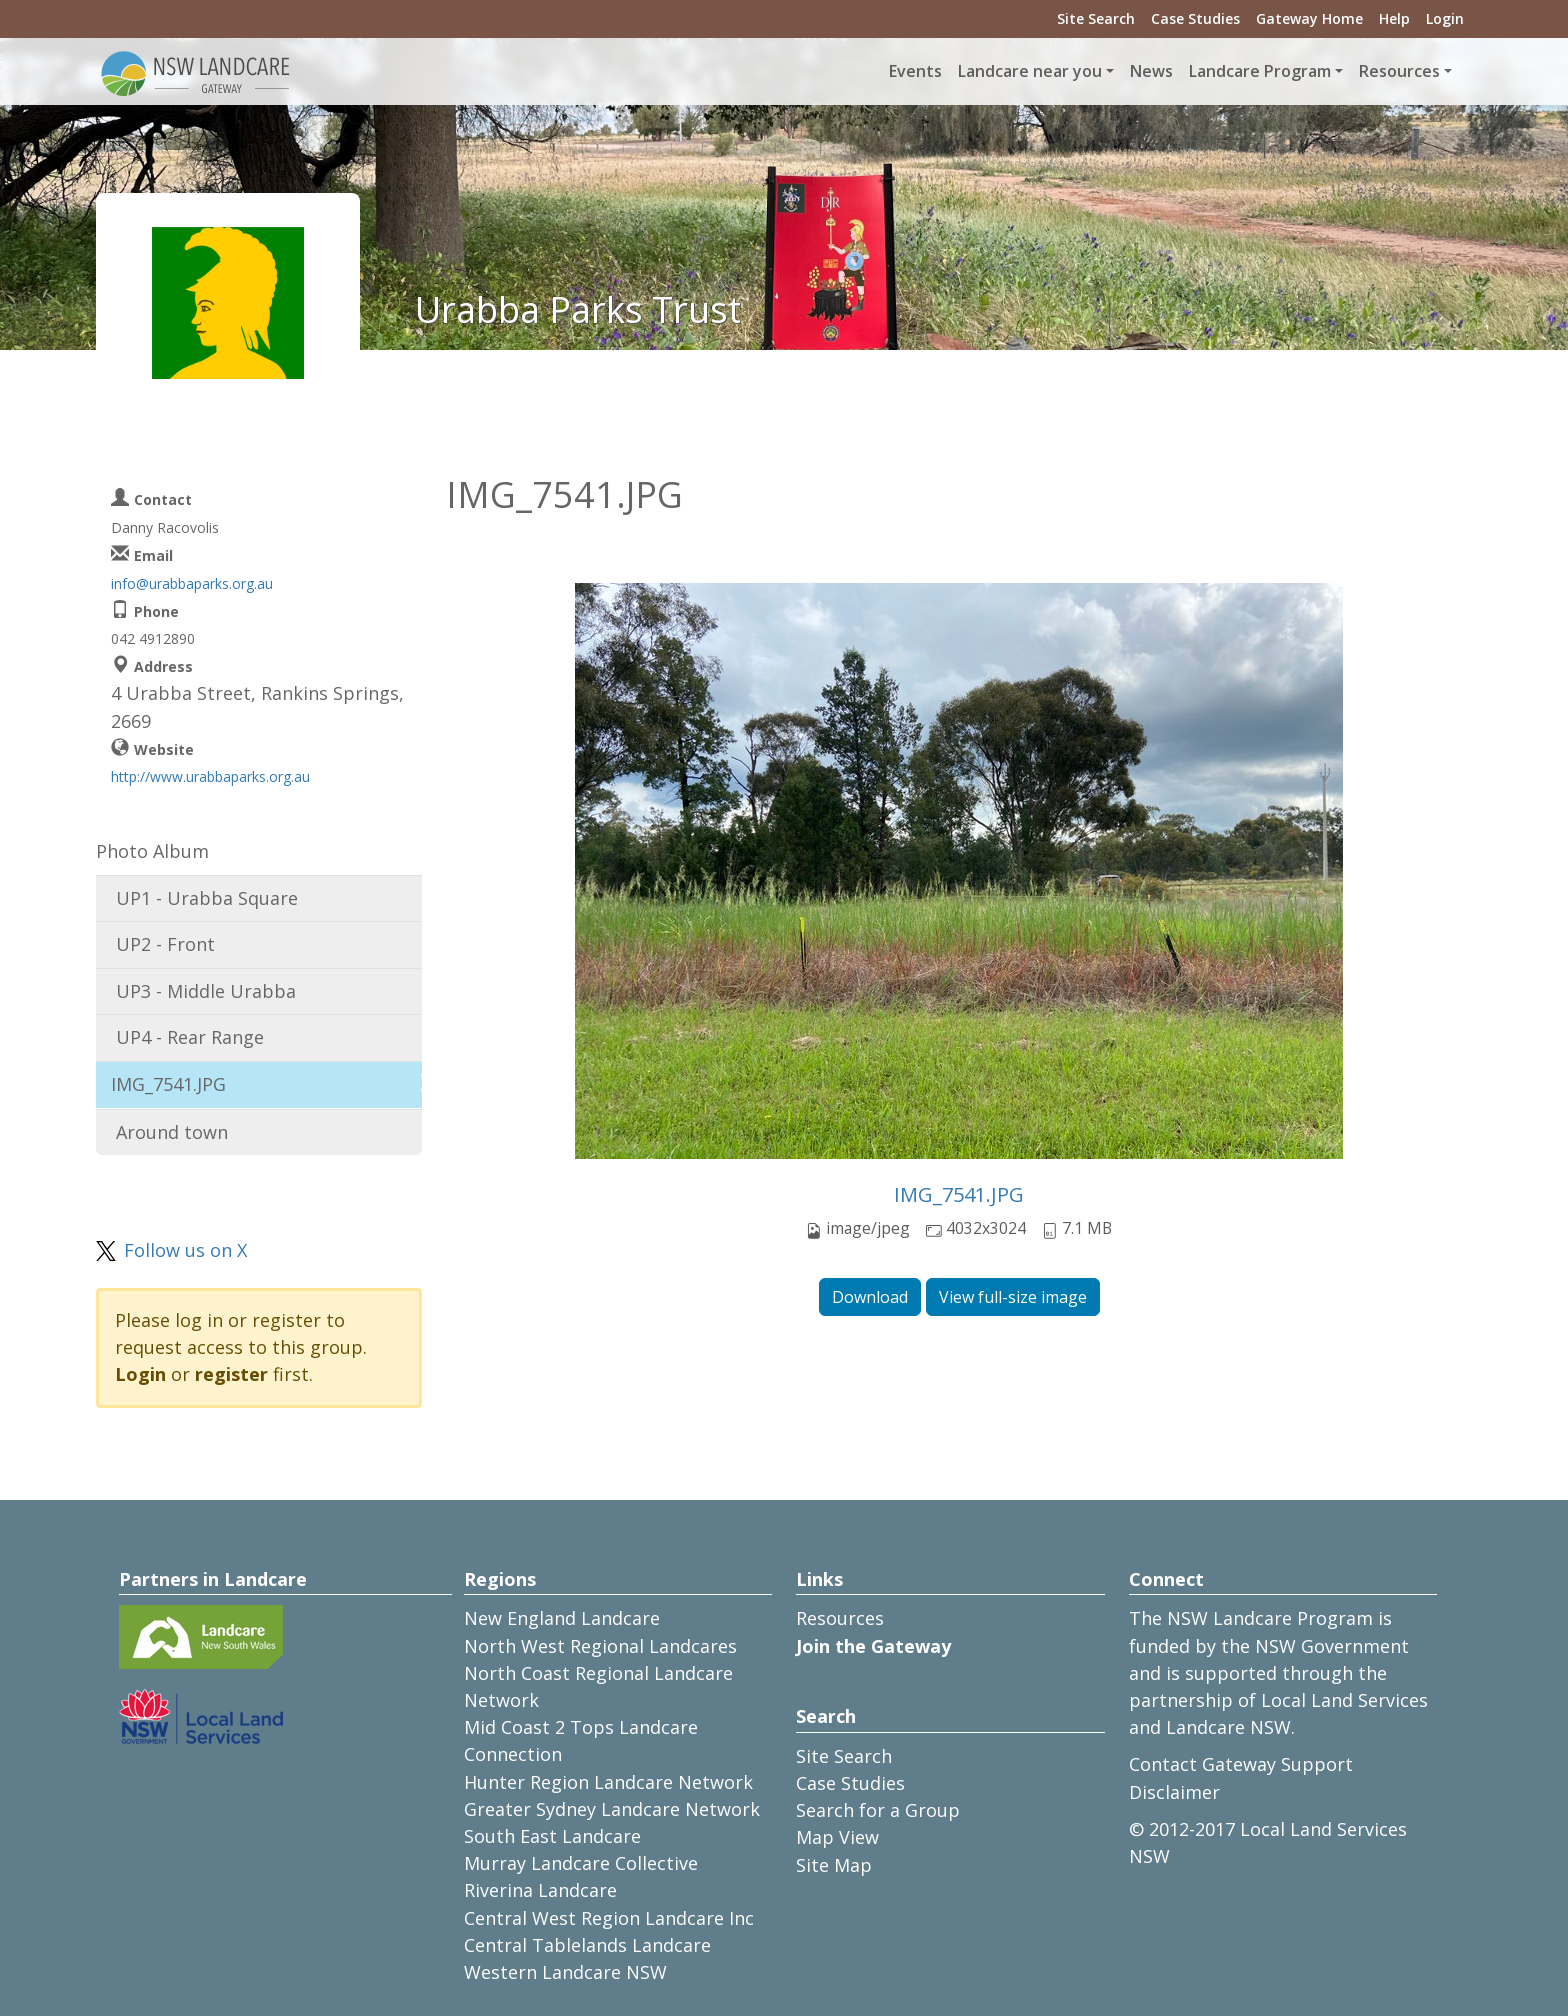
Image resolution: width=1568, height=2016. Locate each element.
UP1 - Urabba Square (207, 898)
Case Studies (1195, 18)
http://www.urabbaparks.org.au (210, 776)
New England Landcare (562, 1618)
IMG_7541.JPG (959, 1194)
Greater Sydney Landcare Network (612, 1809)
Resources (840, 1618)
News (1151, 71)
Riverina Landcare (540, 1890)
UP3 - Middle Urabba (206, 991)
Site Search (1096, 18)
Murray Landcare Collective (581, 1863)
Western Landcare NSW (565, 1972)
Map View (837, 1837)
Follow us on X (185, 1250)
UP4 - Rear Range (190, 1037)
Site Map (834, 1865)
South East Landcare (552, 1836)
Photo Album (152, 851)
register (231, 1374)
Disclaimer (1174, 1792)
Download (870, 1297)
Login (1445, 18)
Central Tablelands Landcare (587, 1945)
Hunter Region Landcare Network (608, 1782)
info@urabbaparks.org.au (192, 583)
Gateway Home (1309, 18)
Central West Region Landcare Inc (609, 1918)
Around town (172, 1132)
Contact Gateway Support (1241, 1764)
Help (1394, 18)
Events (915, 71)
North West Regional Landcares (600, 1646)
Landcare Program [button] (1260, 71)
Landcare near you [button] (1030, 71)
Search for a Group (878, 1810)
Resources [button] (1399, 71)
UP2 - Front (165, 944)
